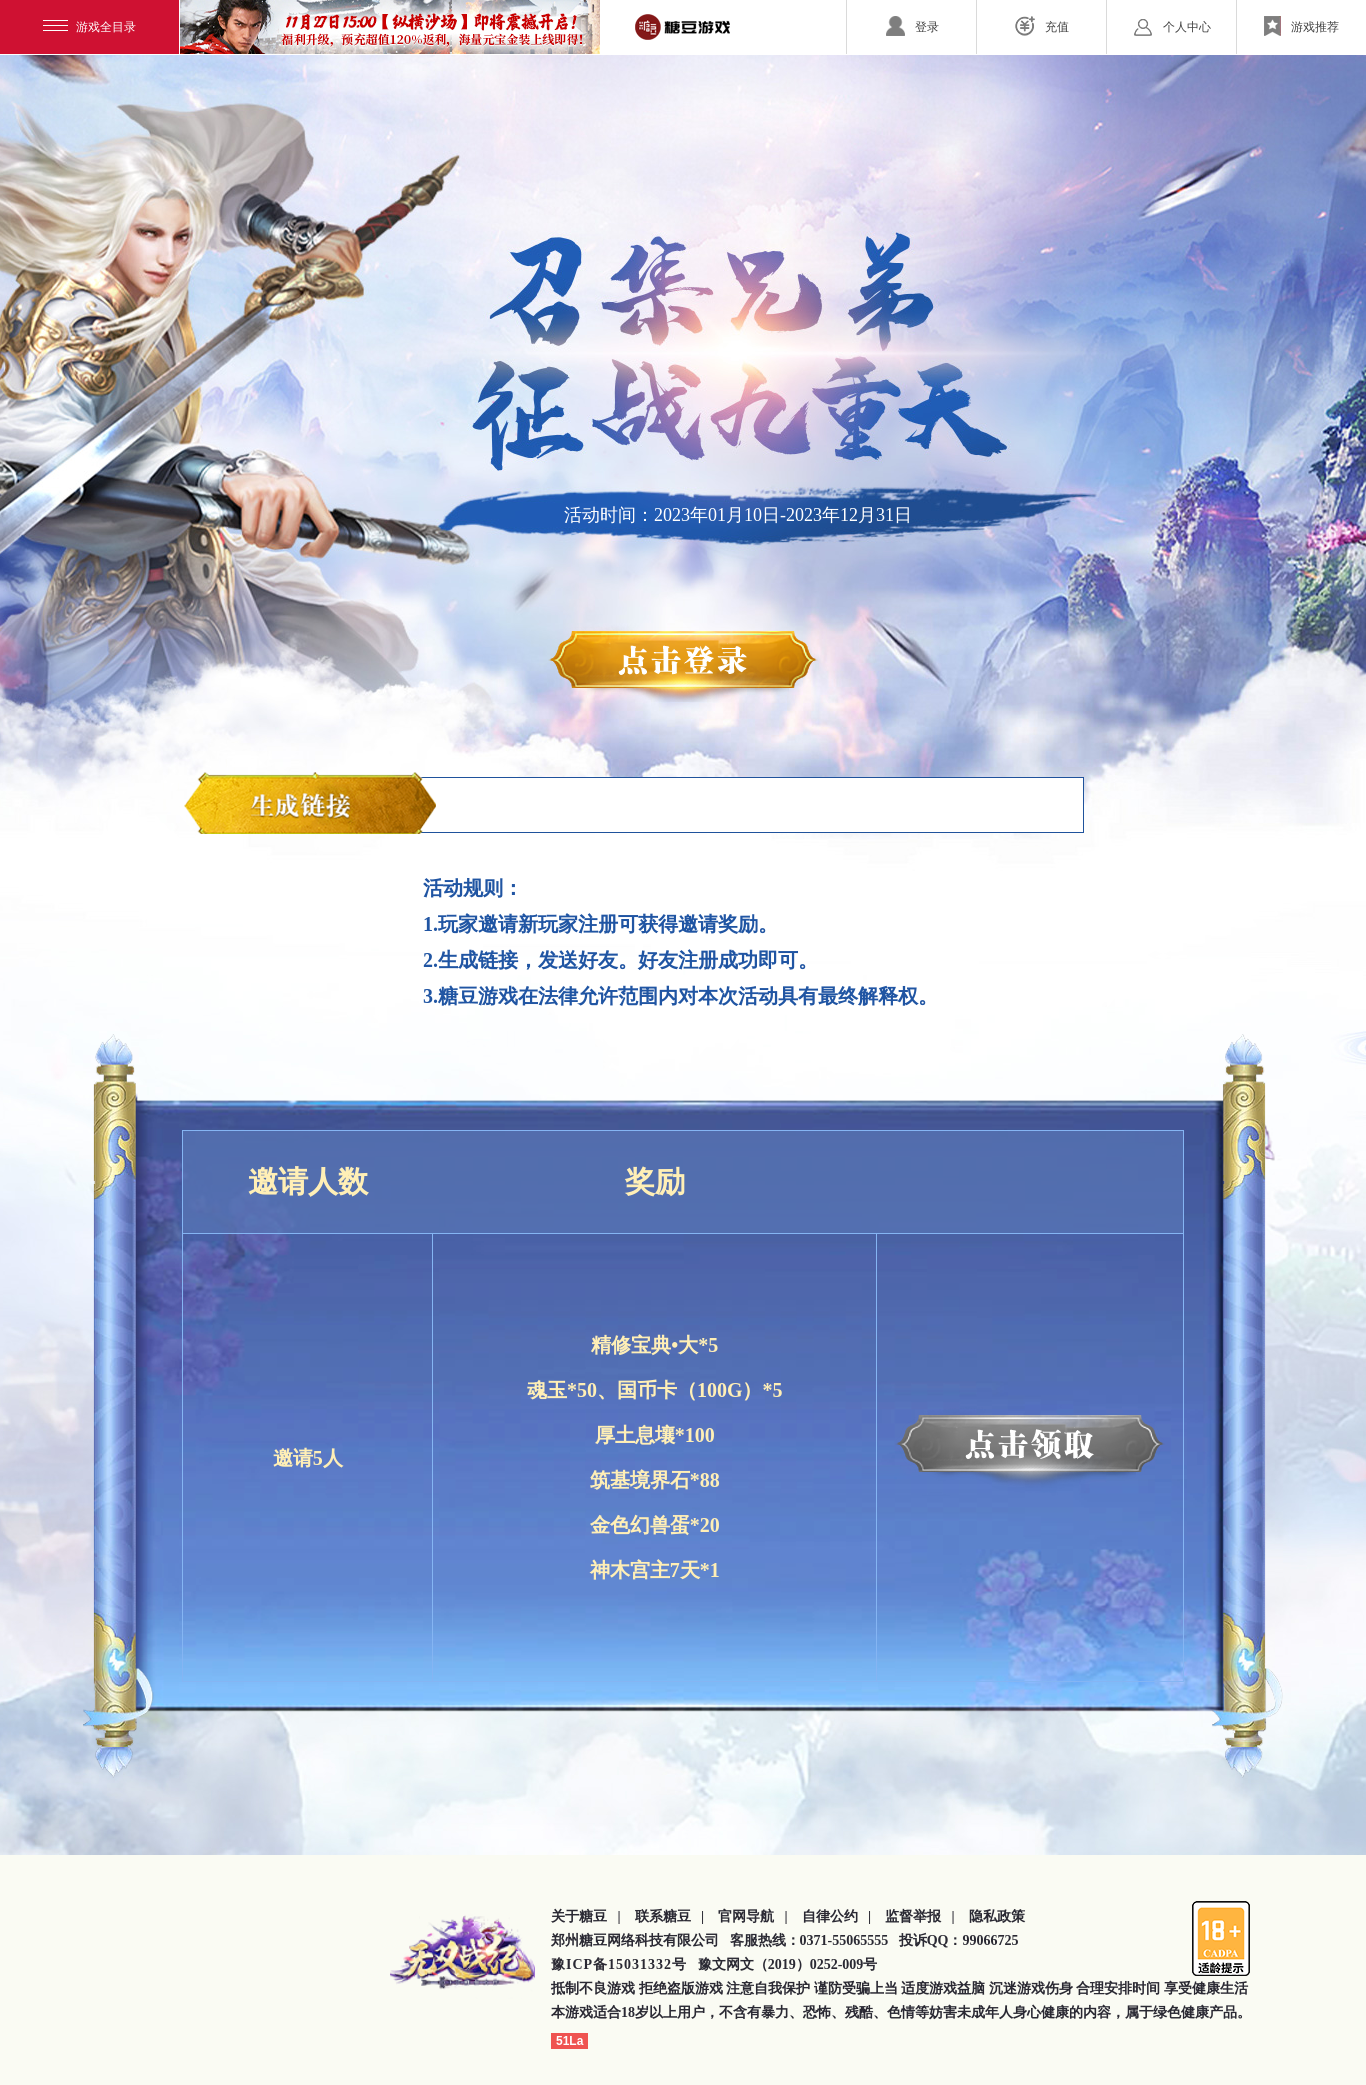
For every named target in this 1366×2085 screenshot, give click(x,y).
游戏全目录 (89, 27)
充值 (1042, 26)
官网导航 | (753, 1916)
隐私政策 (997, 1916)
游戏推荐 (1301, 26)
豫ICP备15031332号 (619, 1964)
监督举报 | (920, 1916)
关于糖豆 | (586, 1916)
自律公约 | (837, 1916)
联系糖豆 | (670, 1916)
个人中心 (1172, 26)
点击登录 (683, 666)
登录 (912, 26)
